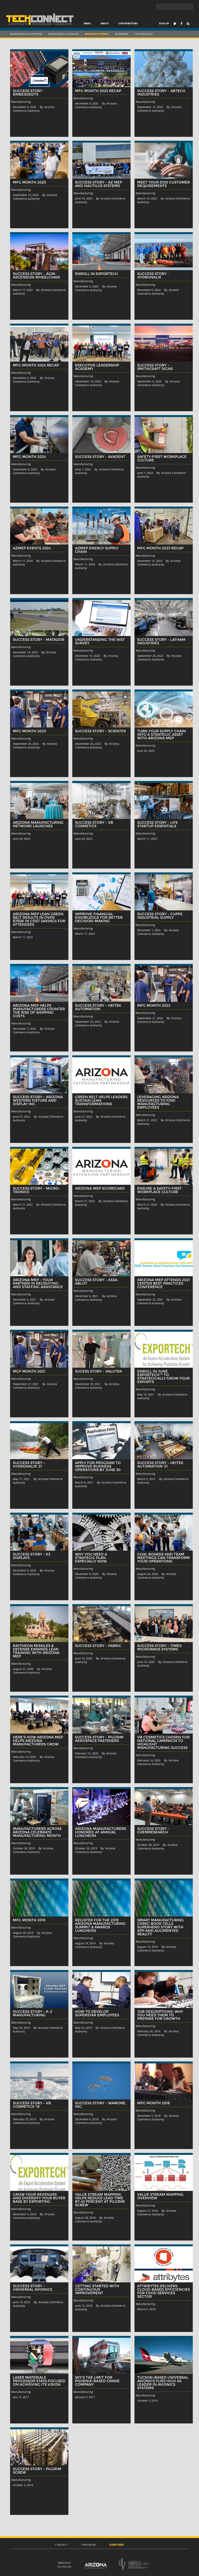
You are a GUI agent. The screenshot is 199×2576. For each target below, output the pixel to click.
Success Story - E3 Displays (31, 1556)
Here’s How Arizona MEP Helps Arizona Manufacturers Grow (38, 1740)
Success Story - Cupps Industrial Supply (159, 916)
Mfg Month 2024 (29, 457)
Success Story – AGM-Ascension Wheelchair (36, 275)
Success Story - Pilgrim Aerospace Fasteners (99, 1739)
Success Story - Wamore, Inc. (100, 2105)
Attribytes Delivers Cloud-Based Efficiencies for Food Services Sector (163, 2291)
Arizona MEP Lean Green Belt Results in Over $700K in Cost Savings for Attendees (39, 919)
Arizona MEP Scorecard (100, 1188)
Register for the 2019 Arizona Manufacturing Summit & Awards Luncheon (100, 1925)
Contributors (128, 23)
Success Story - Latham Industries (161, 641)
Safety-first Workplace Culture (162, 458)
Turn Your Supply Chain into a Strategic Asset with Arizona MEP (161, 734)
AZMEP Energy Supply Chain (96, 550)
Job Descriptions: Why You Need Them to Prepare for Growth (160, 2015)
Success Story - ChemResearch (153, 1830)
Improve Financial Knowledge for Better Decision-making (99, 917)
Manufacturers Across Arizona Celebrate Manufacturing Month (37, 1832)
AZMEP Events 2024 (32, 548)
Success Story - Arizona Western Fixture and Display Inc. (38, 1100)
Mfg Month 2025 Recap (98, 91)
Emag (87, 23)
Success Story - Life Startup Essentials (157, 824)
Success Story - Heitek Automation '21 (160, 1464)
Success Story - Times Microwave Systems (159, 1647)
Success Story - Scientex (100, 731)
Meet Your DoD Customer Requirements (163, 184)
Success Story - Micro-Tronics (36, 1190)
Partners (88, 2544)
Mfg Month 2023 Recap (160, 548)
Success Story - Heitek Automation (98, 1007)
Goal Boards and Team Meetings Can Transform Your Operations (163, 1557)
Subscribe (116, 2544)
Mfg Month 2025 (29, 182)
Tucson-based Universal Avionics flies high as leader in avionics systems (162, 2382)
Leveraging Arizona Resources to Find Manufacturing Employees (158, 1102)
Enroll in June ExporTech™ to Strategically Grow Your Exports (163, 1376)
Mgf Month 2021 (29, 1371)
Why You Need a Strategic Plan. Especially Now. (91, 1557)
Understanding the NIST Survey (100, 641)
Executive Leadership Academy (97, 367)
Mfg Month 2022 (153, 1005)
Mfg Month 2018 (153, 2103)
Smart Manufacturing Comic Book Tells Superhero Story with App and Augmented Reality (160, 1927)
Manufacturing (97, 34)
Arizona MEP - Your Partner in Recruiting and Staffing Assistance (38, 1283)
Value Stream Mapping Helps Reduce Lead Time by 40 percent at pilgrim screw (100, 2199)
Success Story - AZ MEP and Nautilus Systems (98, 184)
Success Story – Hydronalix (153, 275)
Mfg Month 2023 (29, 731)
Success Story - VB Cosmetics (94, 824)
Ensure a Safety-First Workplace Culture (159, 1190)
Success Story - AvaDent (100, 457)
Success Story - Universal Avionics (32, 2288)
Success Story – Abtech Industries (161, 93)
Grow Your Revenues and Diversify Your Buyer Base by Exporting (39, 2198)
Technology (143, 34)
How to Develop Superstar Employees (97, 2013)
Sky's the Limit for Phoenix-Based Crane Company (97, 2381)
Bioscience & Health (64, 34)
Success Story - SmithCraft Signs (155, 367)
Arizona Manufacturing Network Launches (38, 824)
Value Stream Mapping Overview (160, 2196)
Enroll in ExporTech (96, 274)
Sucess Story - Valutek (98, 1371)
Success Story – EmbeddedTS (29, 93)
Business (121, 34)
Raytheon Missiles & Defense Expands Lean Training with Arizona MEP (36, 1651)
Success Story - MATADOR (38, 640)
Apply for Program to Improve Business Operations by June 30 (98, 1466)
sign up (164, 23)
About (104, 23)
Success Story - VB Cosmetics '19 (32, 2105)
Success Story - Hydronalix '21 (29, 1464)
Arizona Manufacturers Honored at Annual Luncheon (100, 1832)
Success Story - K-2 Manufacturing (32, 2013)
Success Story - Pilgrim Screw (37, 2471)
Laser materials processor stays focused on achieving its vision (39, 2381)
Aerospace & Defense (26, 34)
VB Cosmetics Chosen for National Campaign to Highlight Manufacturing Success (163, 1742)
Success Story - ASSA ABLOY (96, 1282)
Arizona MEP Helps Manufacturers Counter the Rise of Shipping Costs (39, 1010)
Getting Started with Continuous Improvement (97, 2289)
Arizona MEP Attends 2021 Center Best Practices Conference (163, 1283)
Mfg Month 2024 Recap (36, 365)
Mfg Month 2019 (29, 1920)
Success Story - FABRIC (98, 1646)
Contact (61, 2544)
